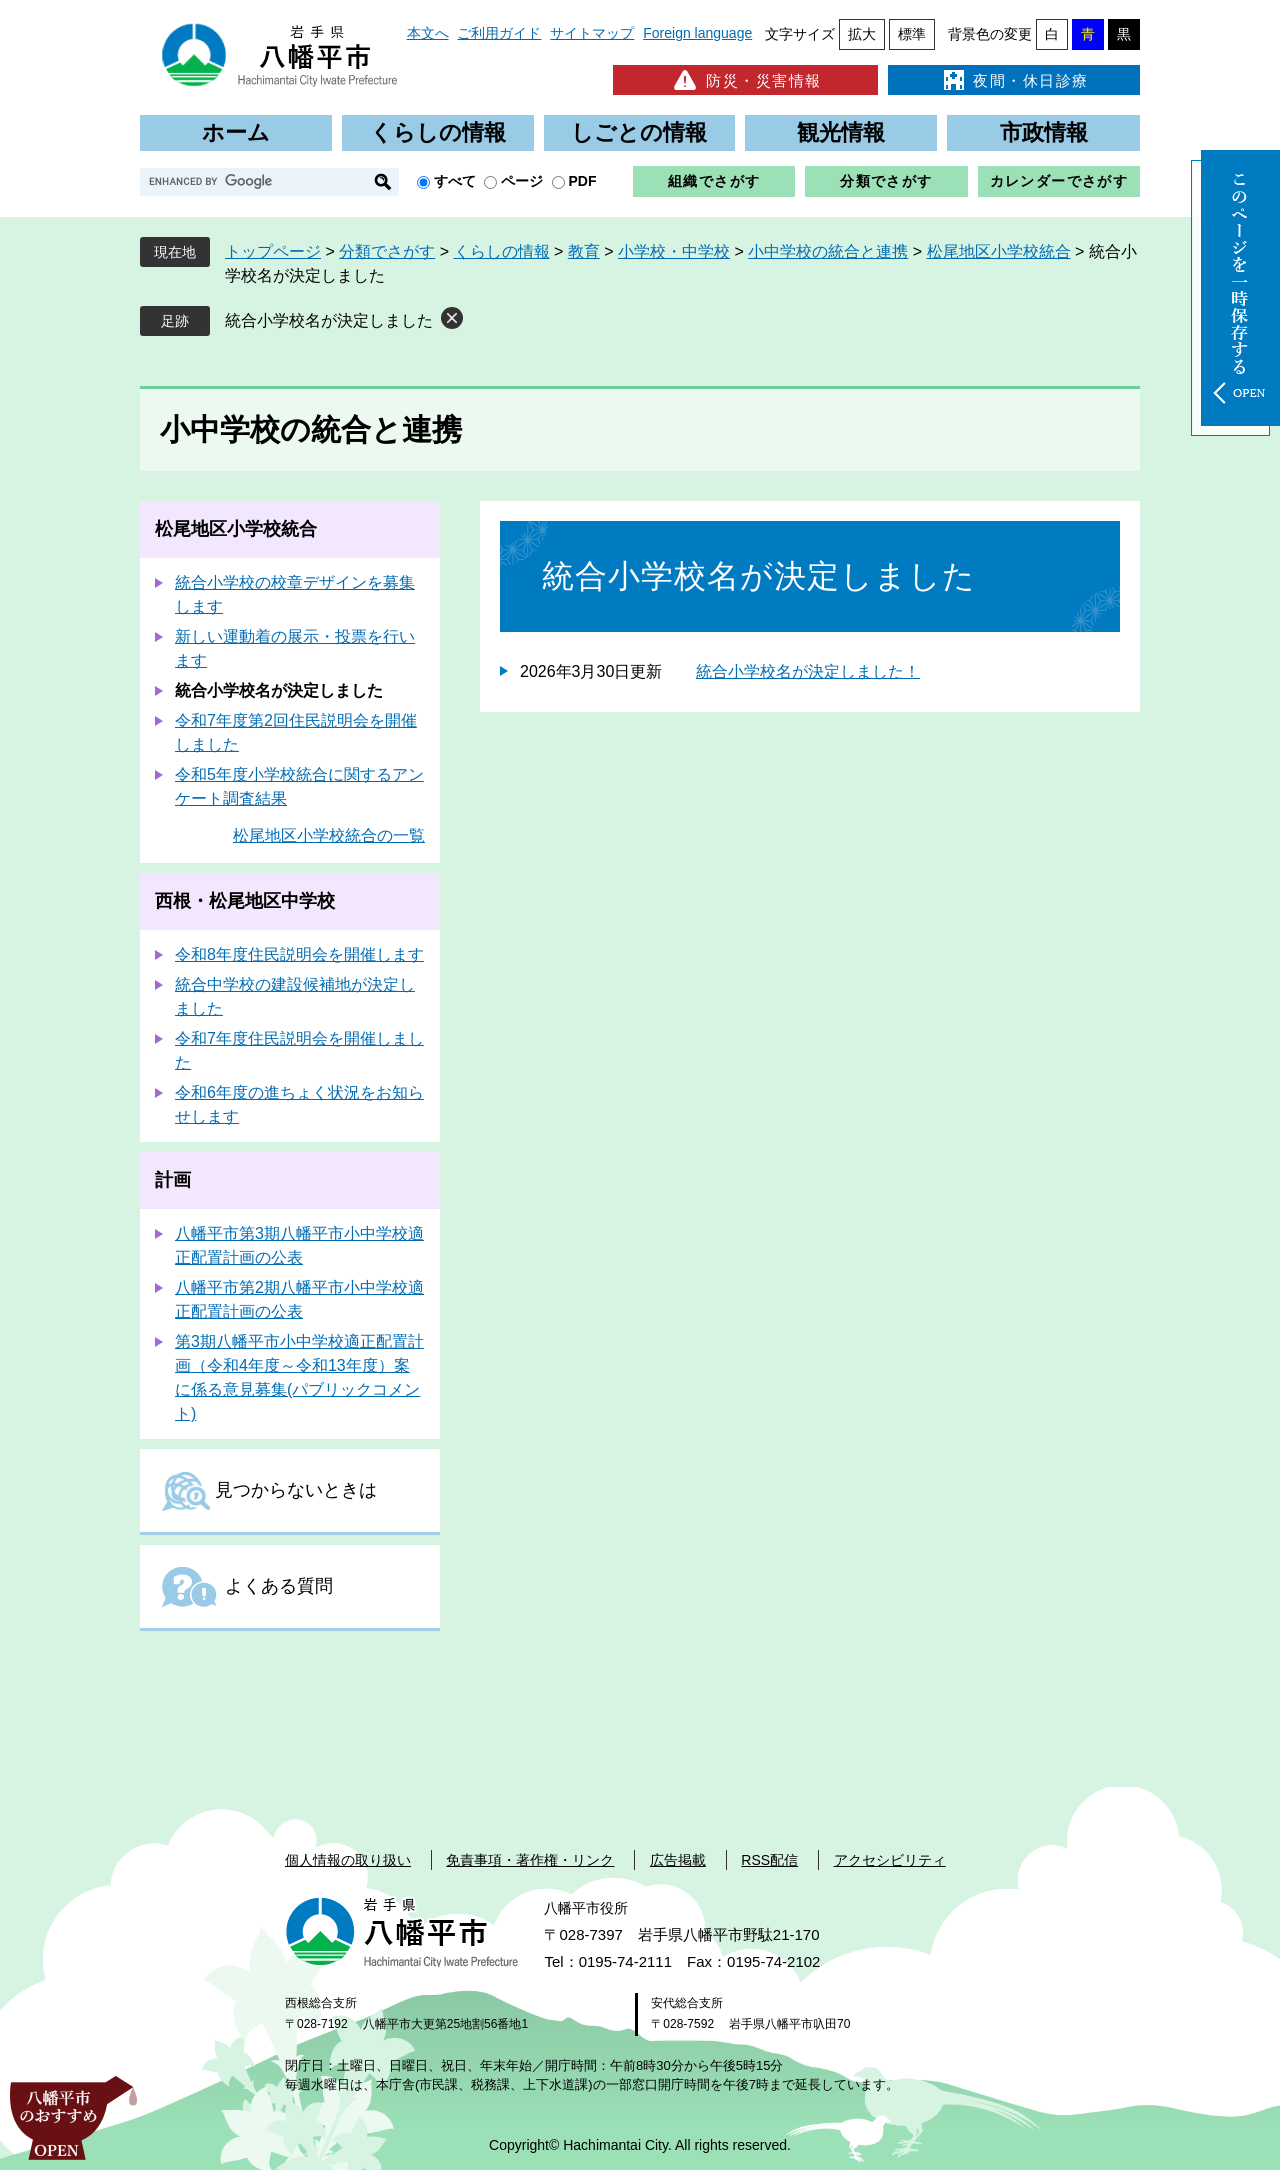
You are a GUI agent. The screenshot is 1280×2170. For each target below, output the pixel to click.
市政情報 (1044, 132)
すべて (455, 181)
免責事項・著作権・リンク (530, 1860)
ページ (522, 181)
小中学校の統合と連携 (828, 251)
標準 (912, 34)
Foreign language (697, 33)
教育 (584, 251)
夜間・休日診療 (1014, 80)
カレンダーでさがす (1059, 181)
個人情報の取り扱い (348, 1860)
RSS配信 (769, 1860)
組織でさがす (714, 181)
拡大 (862, 34)
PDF (583, 181)
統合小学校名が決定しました (329, 320)
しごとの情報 (639, 132)
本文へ (428, 33)
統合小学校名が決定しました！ (808, 671)
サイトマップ (592, 33)
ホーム (236, 132)
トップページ (273, 251)
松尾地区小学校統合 (999, 251)
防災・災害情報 (745, 80)
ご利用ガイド (499, 33)
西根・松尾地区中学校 (245, 901)
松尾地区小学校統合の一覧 (329, 835)
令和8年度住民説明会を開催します (299, 954)
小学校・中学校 (674, 251)
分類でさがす (886, 181)
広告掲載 (678, 1860)
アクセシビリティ (890, 1860)
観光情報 (841, 132)
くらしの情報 (438, 132)
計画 (173, 1180)
